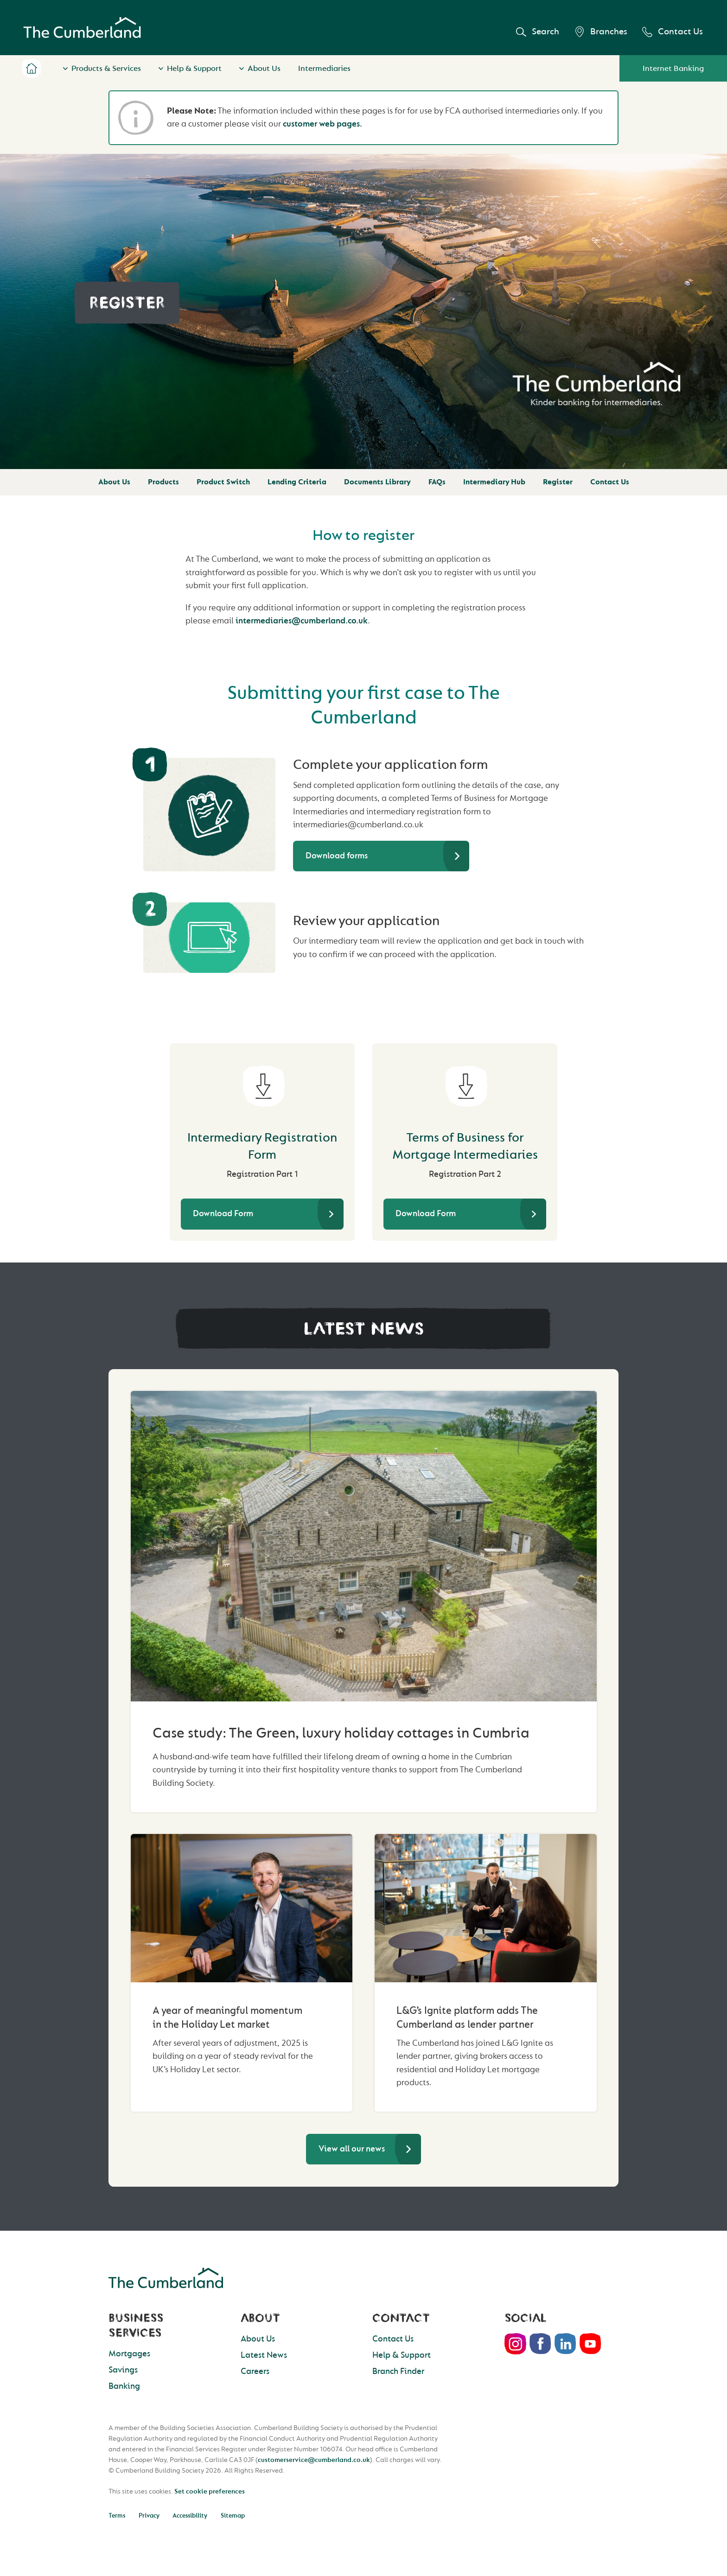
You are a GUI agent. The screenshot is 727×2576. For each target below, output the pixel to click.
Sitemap (233, 2515)
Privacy (149, 2515)
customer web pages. (322, 124)
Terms (116, 2515)
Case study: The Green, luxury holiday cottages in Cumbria (341, 1733)
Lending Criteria (297, 482)
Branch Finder (398, 2371)
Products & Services (106, 68)
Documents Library (377, 482)
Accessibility (189, 2515)
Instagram (515, 2344)
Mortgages (129, 2353)
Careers (255, 2371)
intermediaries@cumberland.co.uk (302, 620)
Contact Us (672, 31)
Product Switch (223, 482)
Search (537, 31)
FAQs (437, 482)
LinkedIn (566, 2344)
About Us (264, 68)
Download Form (223, 1213)
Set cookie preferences (209, 2491)
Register (558, 482)
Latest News (264, 2355)
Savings (123, 2370)
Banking (124, 2386)
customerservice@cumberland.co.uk (314, 2459)
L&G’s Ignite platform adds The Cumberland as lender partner (467, 2017)
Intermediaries (324, 68)
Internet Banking (673, 68)
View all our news (352, 2149)
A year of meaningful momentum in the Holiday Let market (227, 2017)
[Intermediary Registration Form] (262, 1080)
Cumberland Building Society (82, 28)
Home (31, 68)
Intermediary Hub (494, 482)
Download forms (337, 855)
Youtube (591, 2344)
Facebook (540, 2344)
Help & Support (194, 68)
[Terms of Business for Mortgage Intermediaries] (464, 1080)
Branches (600, 31)
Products (163, 482)
